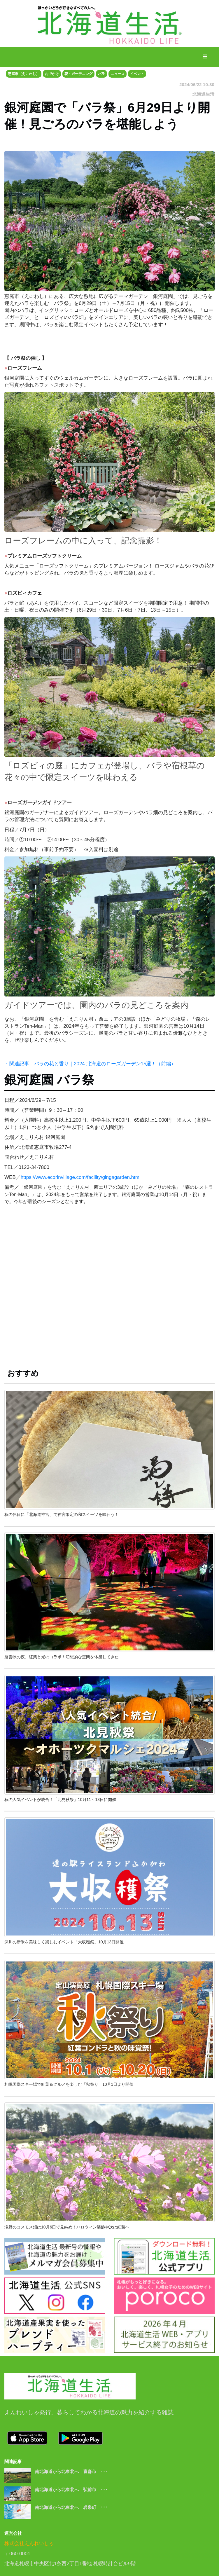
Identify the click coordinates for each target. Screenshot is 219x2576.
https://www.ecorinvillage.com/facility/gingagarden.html (81, 1177)
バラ (101, 74)
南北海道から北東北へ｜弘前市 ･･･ (71, 2489)
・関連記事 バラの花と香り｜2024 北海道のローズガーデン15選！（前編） (90, 1064)
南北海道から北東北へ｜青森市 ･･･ (71, 2471)
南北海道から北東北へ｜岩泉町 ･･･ (71, 2507)
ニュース (118, 74)
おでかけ (52, 74)
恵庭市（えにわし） (23, 74)
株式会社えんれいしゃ (29, 2543)
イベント (137, 74)
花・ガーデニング (78, 74)
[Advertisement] (109, 1291)
